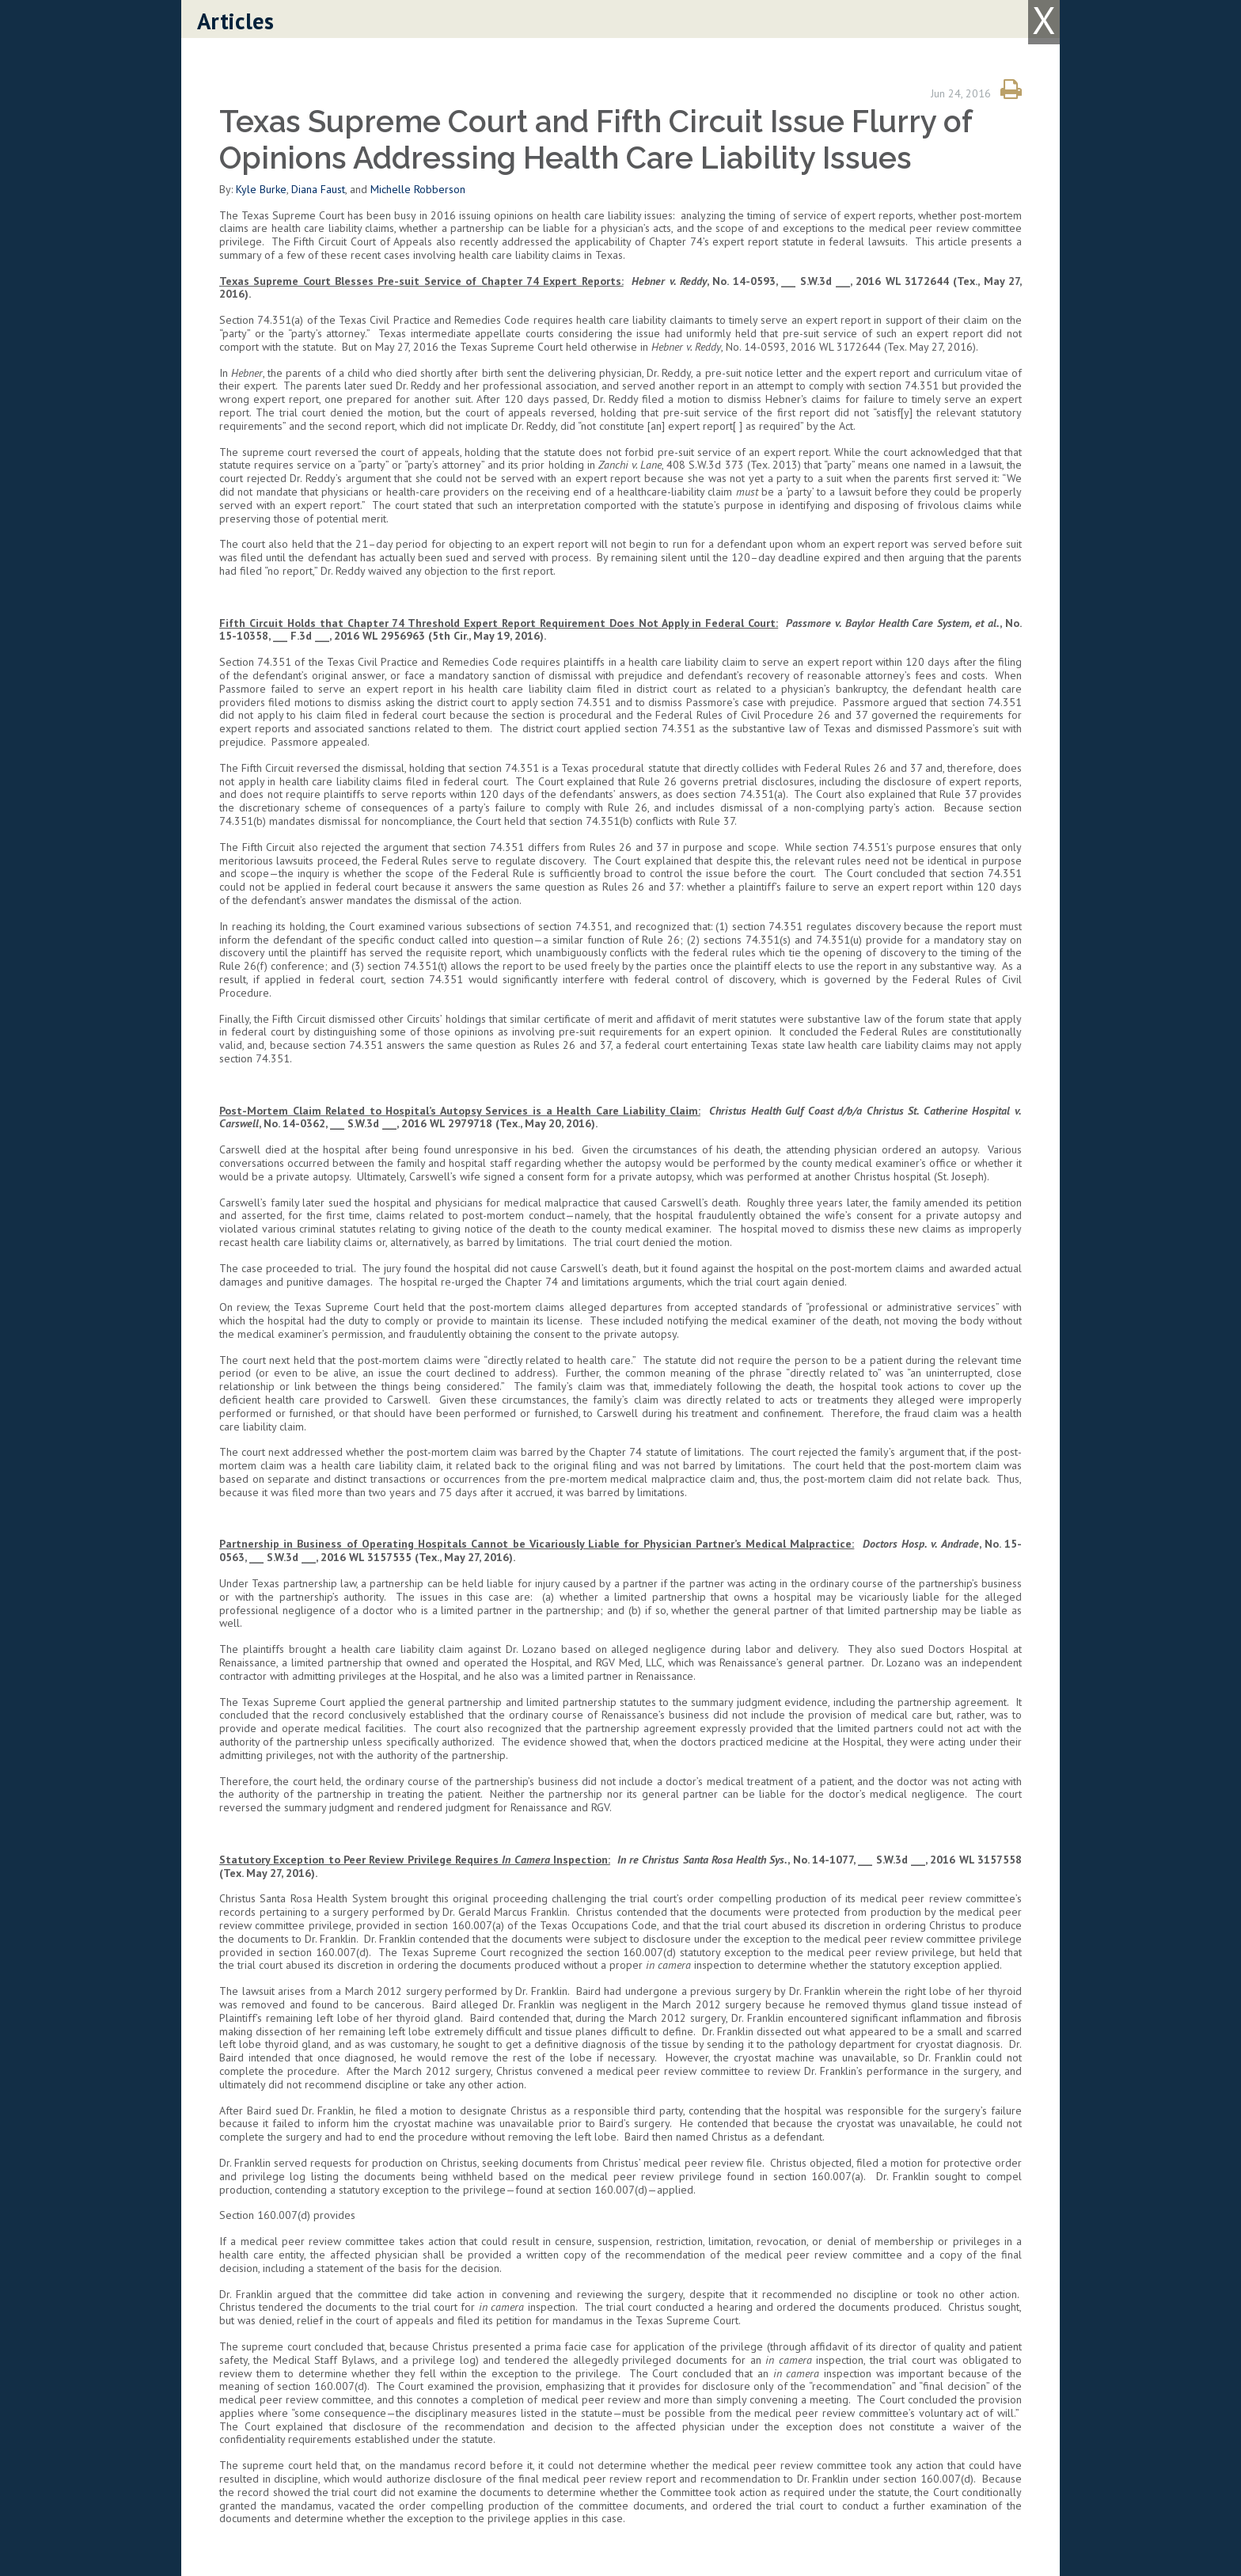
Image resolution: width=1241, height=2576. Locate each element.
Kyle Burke (261, 189)
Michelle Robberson (417, 189)
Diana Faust (318, 189)
